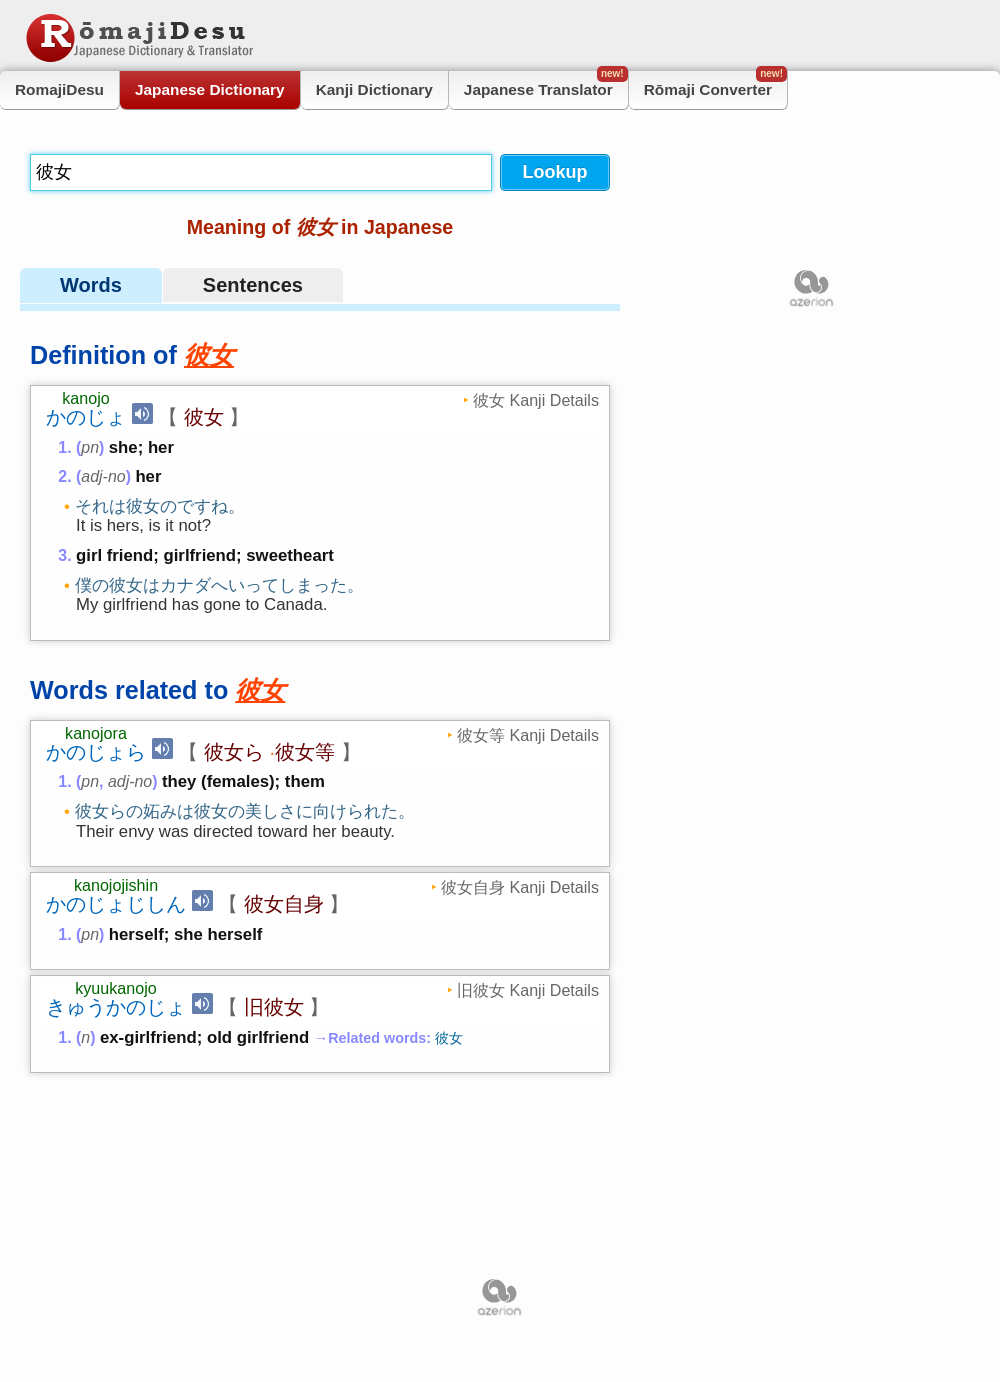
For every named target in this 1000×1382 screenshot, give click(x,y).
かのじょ (86, 417)
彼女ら (234, 812)
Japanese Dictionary (210, 89)
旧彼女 (274, 1132)
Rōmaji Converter (715, 84)
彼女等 (305, 812)
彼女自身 (284, 1029)
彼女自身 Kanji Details (520, 1012)
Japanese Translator (546, 84)
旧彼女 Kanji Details (528, 1115)
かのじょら (96, 812)
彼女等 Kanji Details (528, 795)
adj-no (103, 476)
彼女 (204, 417)
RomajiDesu (59, 89)
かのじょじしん (116, 1029)
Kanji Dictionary (374, 89)
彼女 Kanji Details (536, 400)
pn (90, 447)
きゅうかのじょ (116, 1132)
